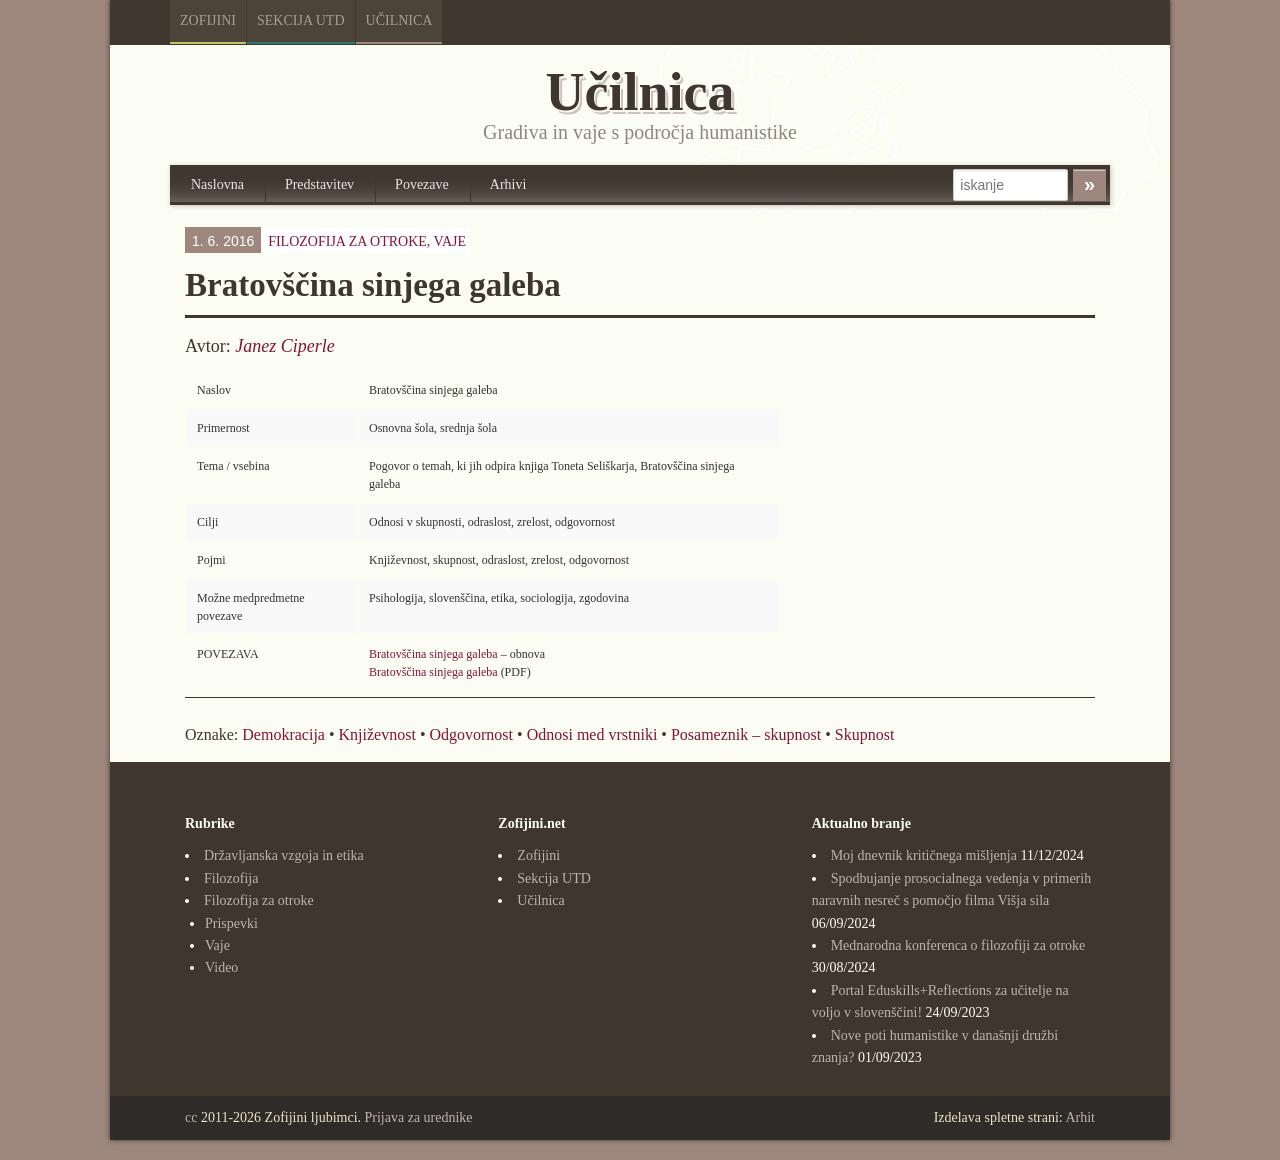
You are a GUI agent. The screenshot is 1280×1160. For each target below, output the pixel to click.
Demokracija (283, 734)
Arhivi (508, 184)
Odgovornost (471, 734)
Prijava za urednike (419, 1117)
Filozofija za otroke (259, 900)
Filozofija (231, 878)
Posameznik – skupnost (746, 734)
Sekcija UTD (301, 20)
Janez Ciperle (284, 346)
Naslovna (217, 184)
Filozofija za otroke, (367, 241)
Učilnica (399, 20)
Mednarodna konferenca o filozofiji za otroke (958, 945)
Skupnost (865, 734)
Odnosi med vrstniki (592, 734)
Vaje (450, 241)
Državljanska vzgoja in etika (284, 855)
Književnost (377, 734)
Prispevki (231, 923)
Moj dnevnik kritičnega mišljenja (924, 855)
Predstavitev (319, 184)
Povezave (422, 184)
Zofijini (208, 20)
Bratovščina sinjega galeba (433, 654)
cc (191, 1117)
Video (221, 967)
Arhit (1080, 1117)
